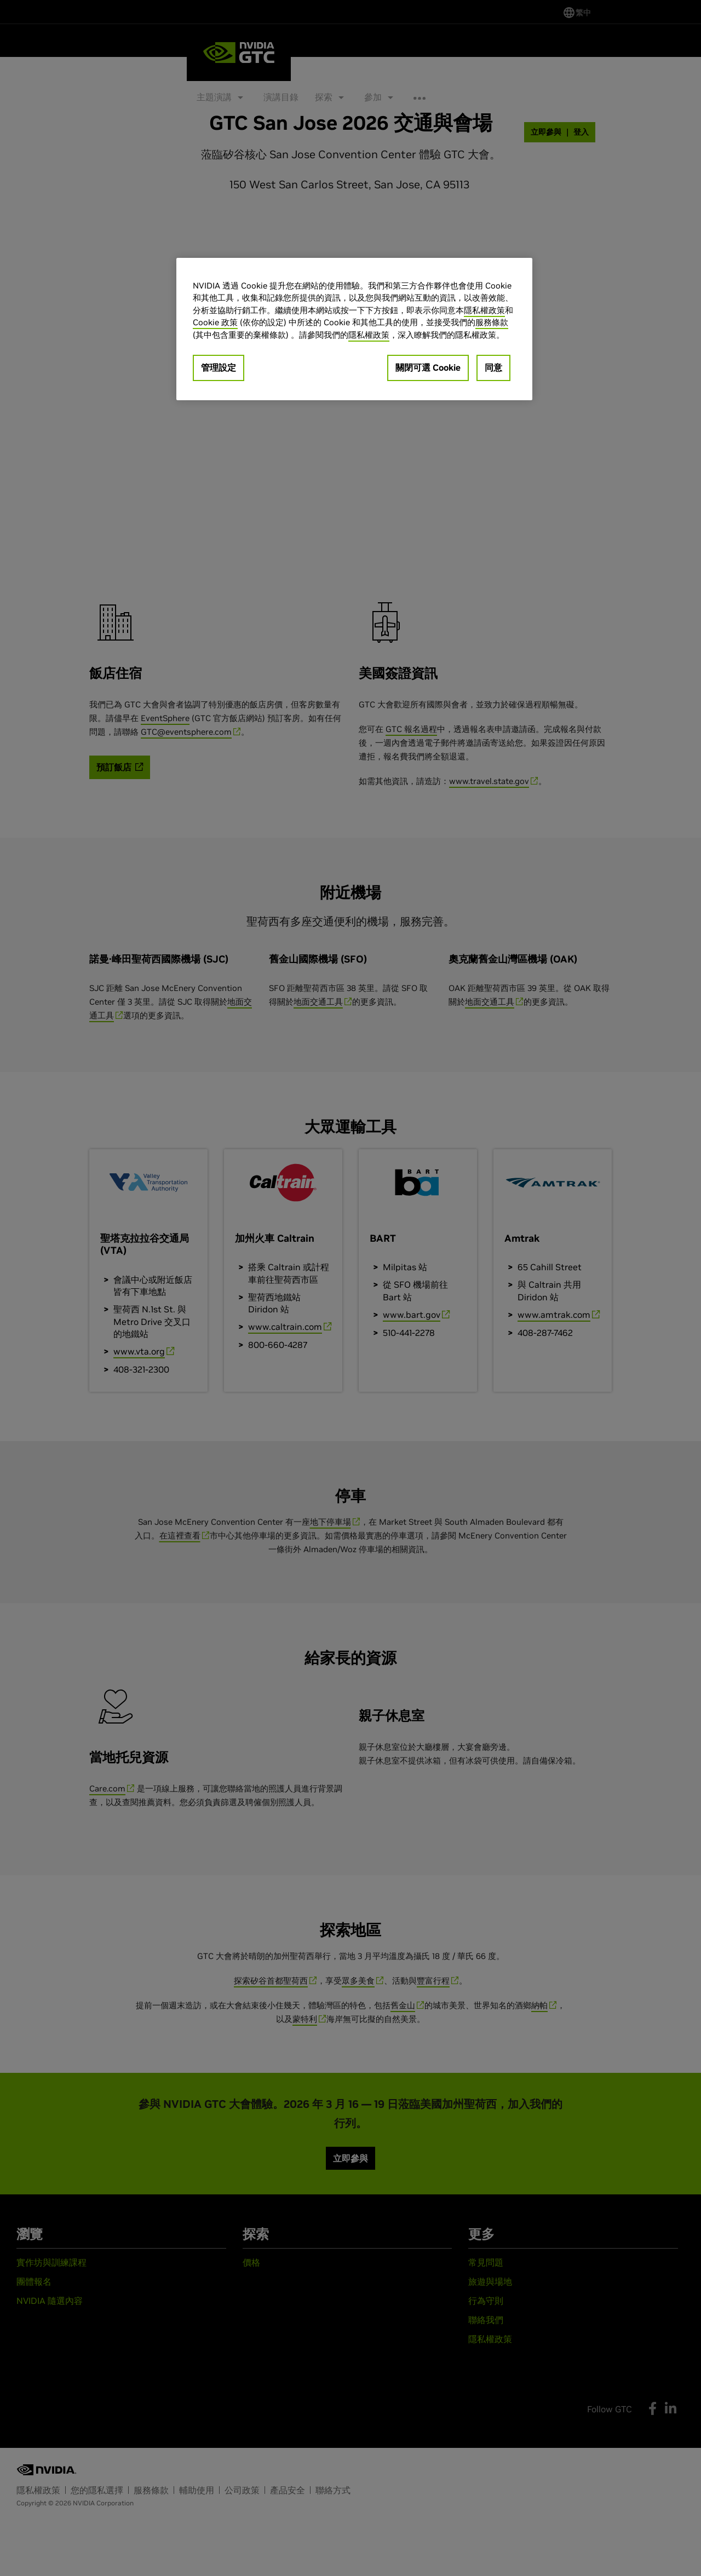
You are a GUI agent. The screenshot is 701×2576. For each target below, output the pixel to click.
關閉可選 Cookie (428, 367)
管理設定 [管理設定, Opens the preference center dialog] (218, 367)
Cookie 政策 (215, 322)
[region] (354, 329)
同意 (493, 367)
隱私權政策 (484, 310)
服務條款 (491, 322)
